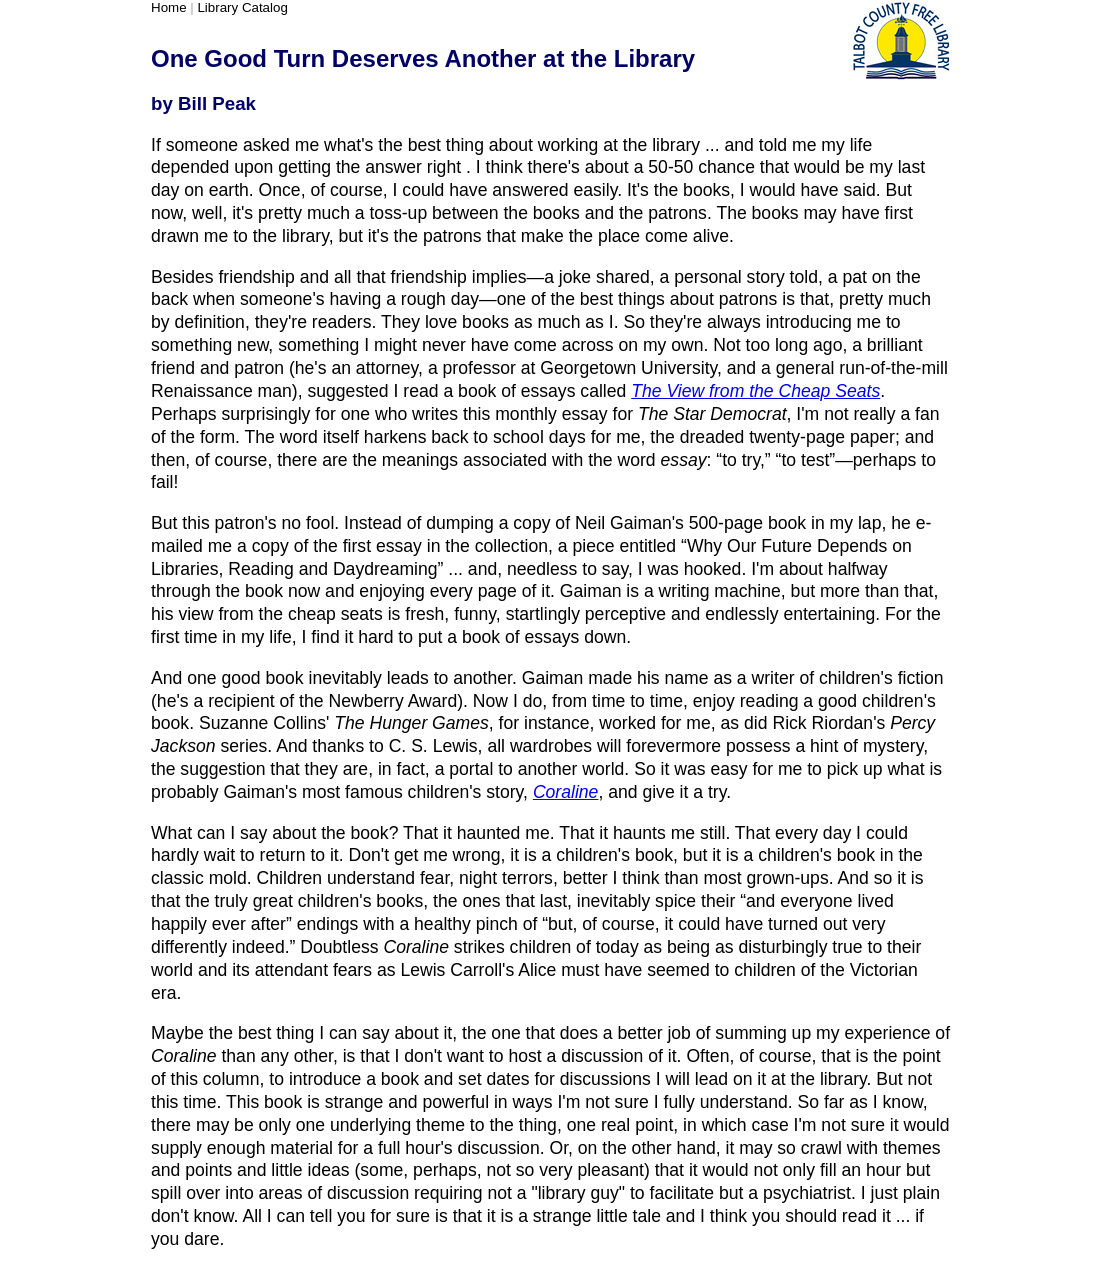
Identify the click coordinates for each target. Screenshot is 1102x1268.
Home (169, 7)
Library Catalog (242, 7)
